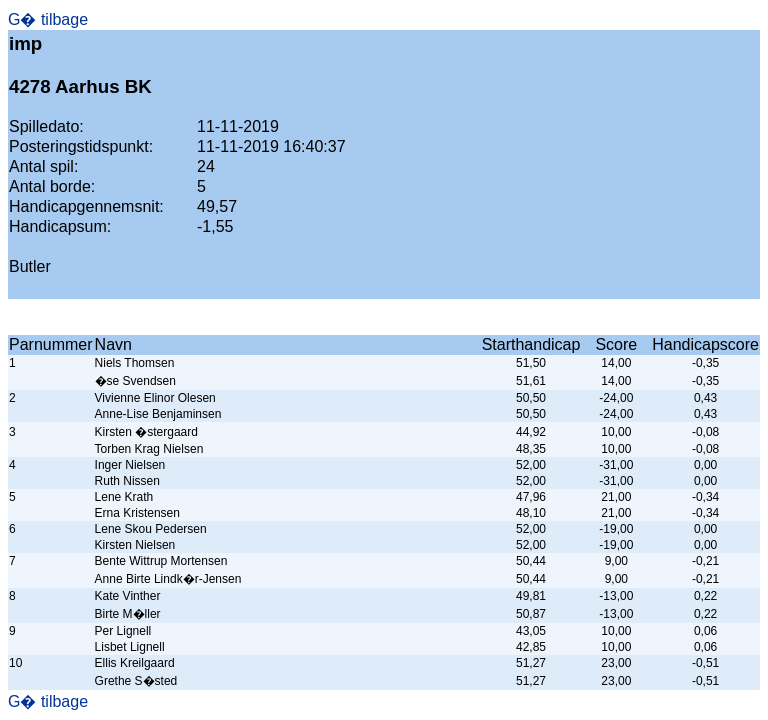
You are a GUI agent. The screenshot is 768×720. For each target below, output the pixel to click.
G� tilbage (48, 19)
